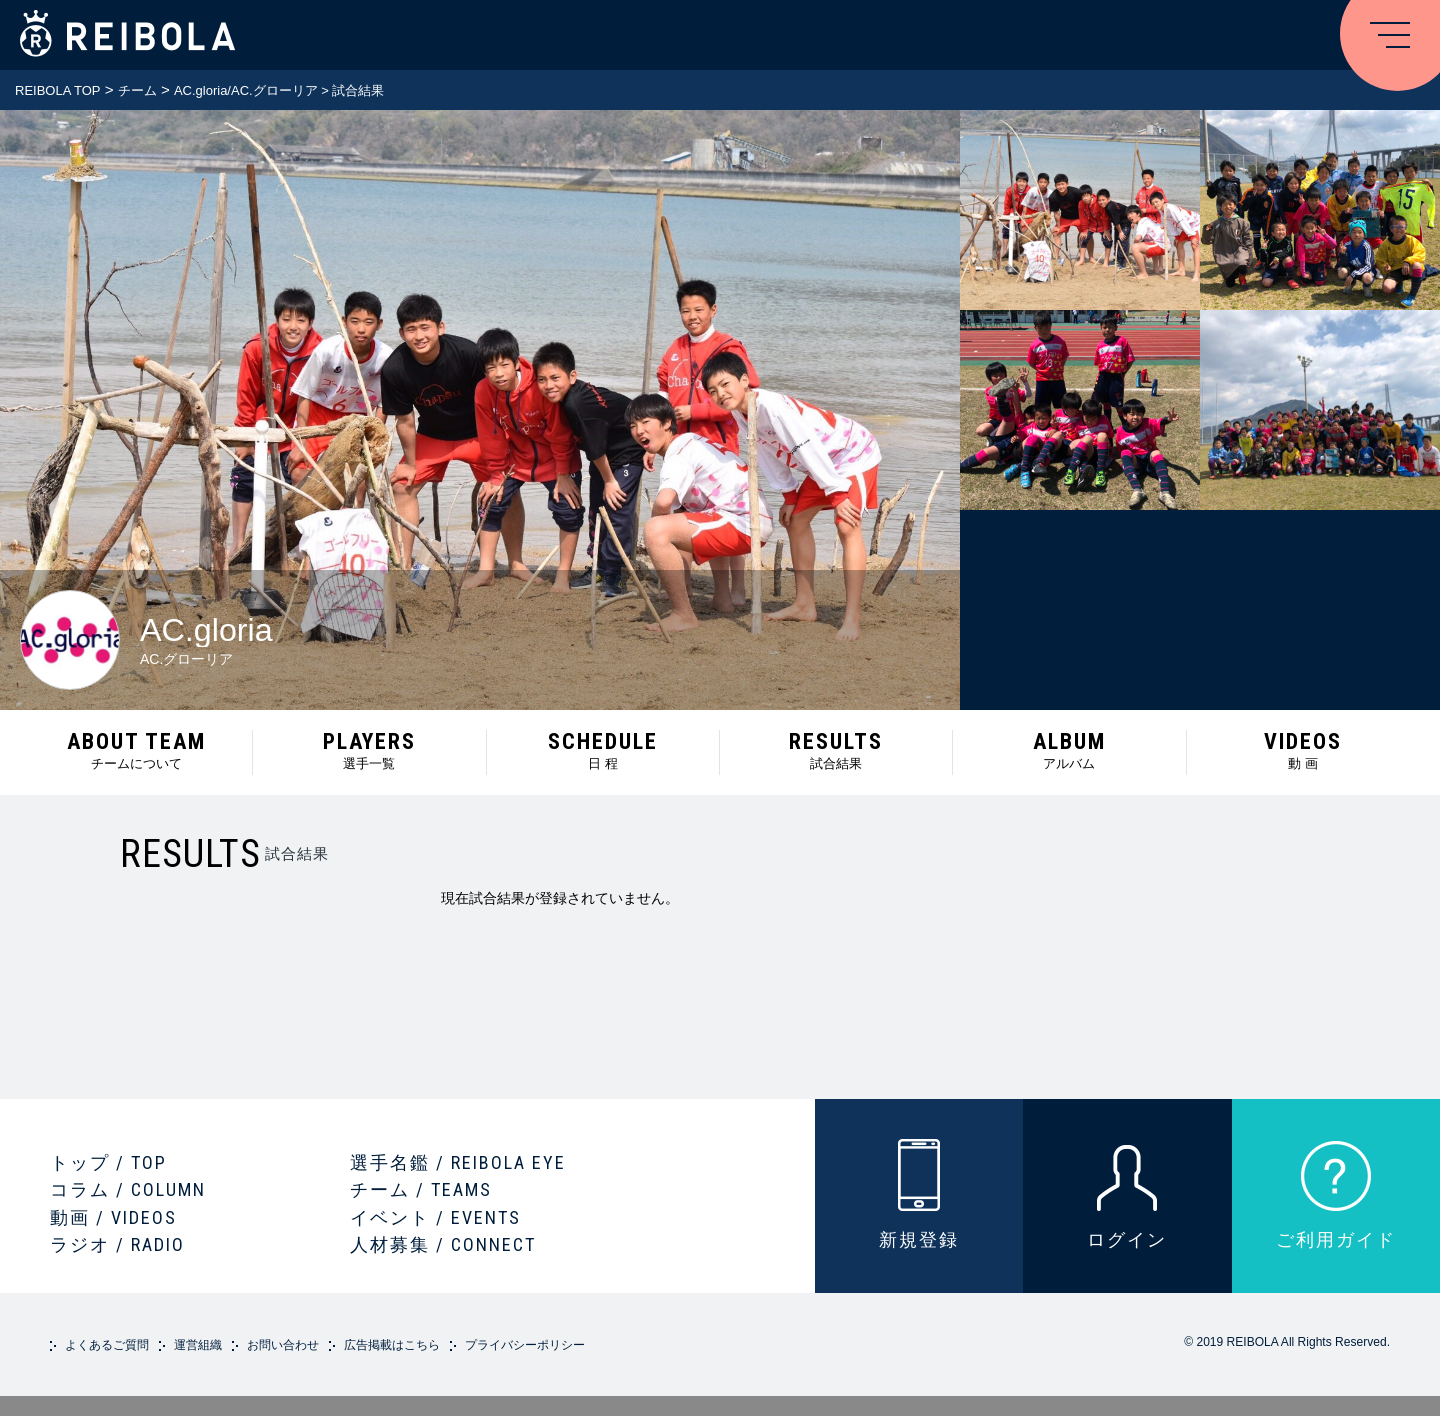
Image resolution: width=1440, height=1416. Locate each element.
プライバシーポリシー (525, 1345)
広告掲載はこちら (392, 1345)
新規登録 (919, 1239)
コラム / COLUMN (128, 1189)
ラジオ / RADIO (117, 1244)
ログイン (1127, 1239)
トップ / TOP (108, 1162)
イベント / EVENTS (435, 1217)
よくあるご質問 (107, 1345)
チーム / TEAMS (421, 1189)
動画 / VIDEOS (113, 1217)
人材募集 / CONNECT (443, 1244)
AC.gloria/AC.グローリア (246, 90)
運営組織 (198, 1345)
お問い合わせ (283, 1345)
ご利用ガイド (1336, 1239)
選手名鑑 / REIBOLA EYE (458, 1162)
